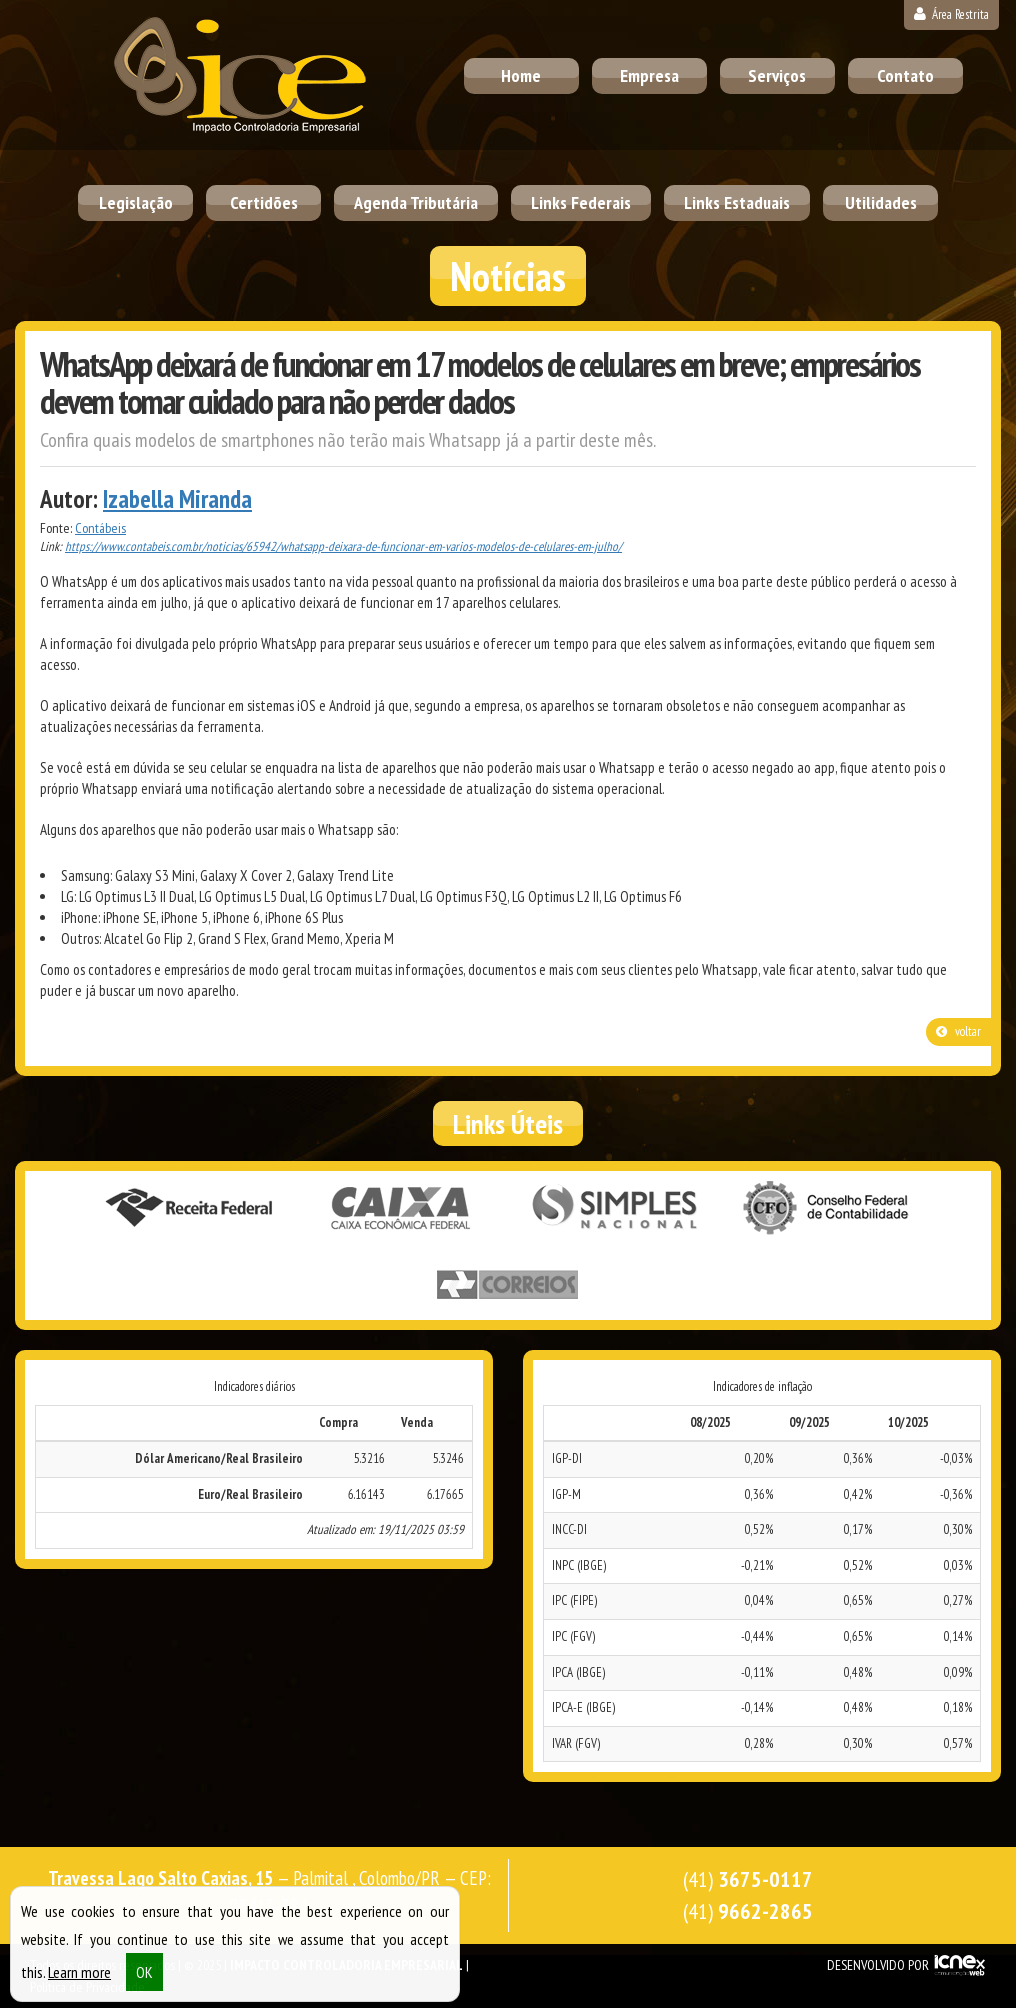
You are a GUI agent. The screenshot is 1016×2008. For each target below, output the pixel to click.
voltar (958, 1031)
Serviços (777, 75)
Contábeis (100, 528)
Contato (905, 75)
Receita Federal (189, 1208)
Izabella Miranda (177, 499)
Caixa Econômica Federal (402, 1208)
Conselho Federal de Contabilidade (828, 1208)
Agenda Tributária (416, 202)
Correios (508, 1285)
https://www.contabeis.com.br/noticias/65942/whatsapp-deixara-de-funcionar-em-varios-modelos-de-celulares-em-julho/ (343, 546)
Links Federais (581, 202)
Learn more (79, 1980)
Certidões (264, 202)
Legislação (136, 202)
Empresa (649, 75)
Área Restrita (951, 14)
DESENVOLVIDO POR (878, 1965)
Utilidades (881, 202)
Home (521, 75)
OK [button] (144, 1980)
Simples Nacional (615, 1208)
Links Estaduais (737, 202)
